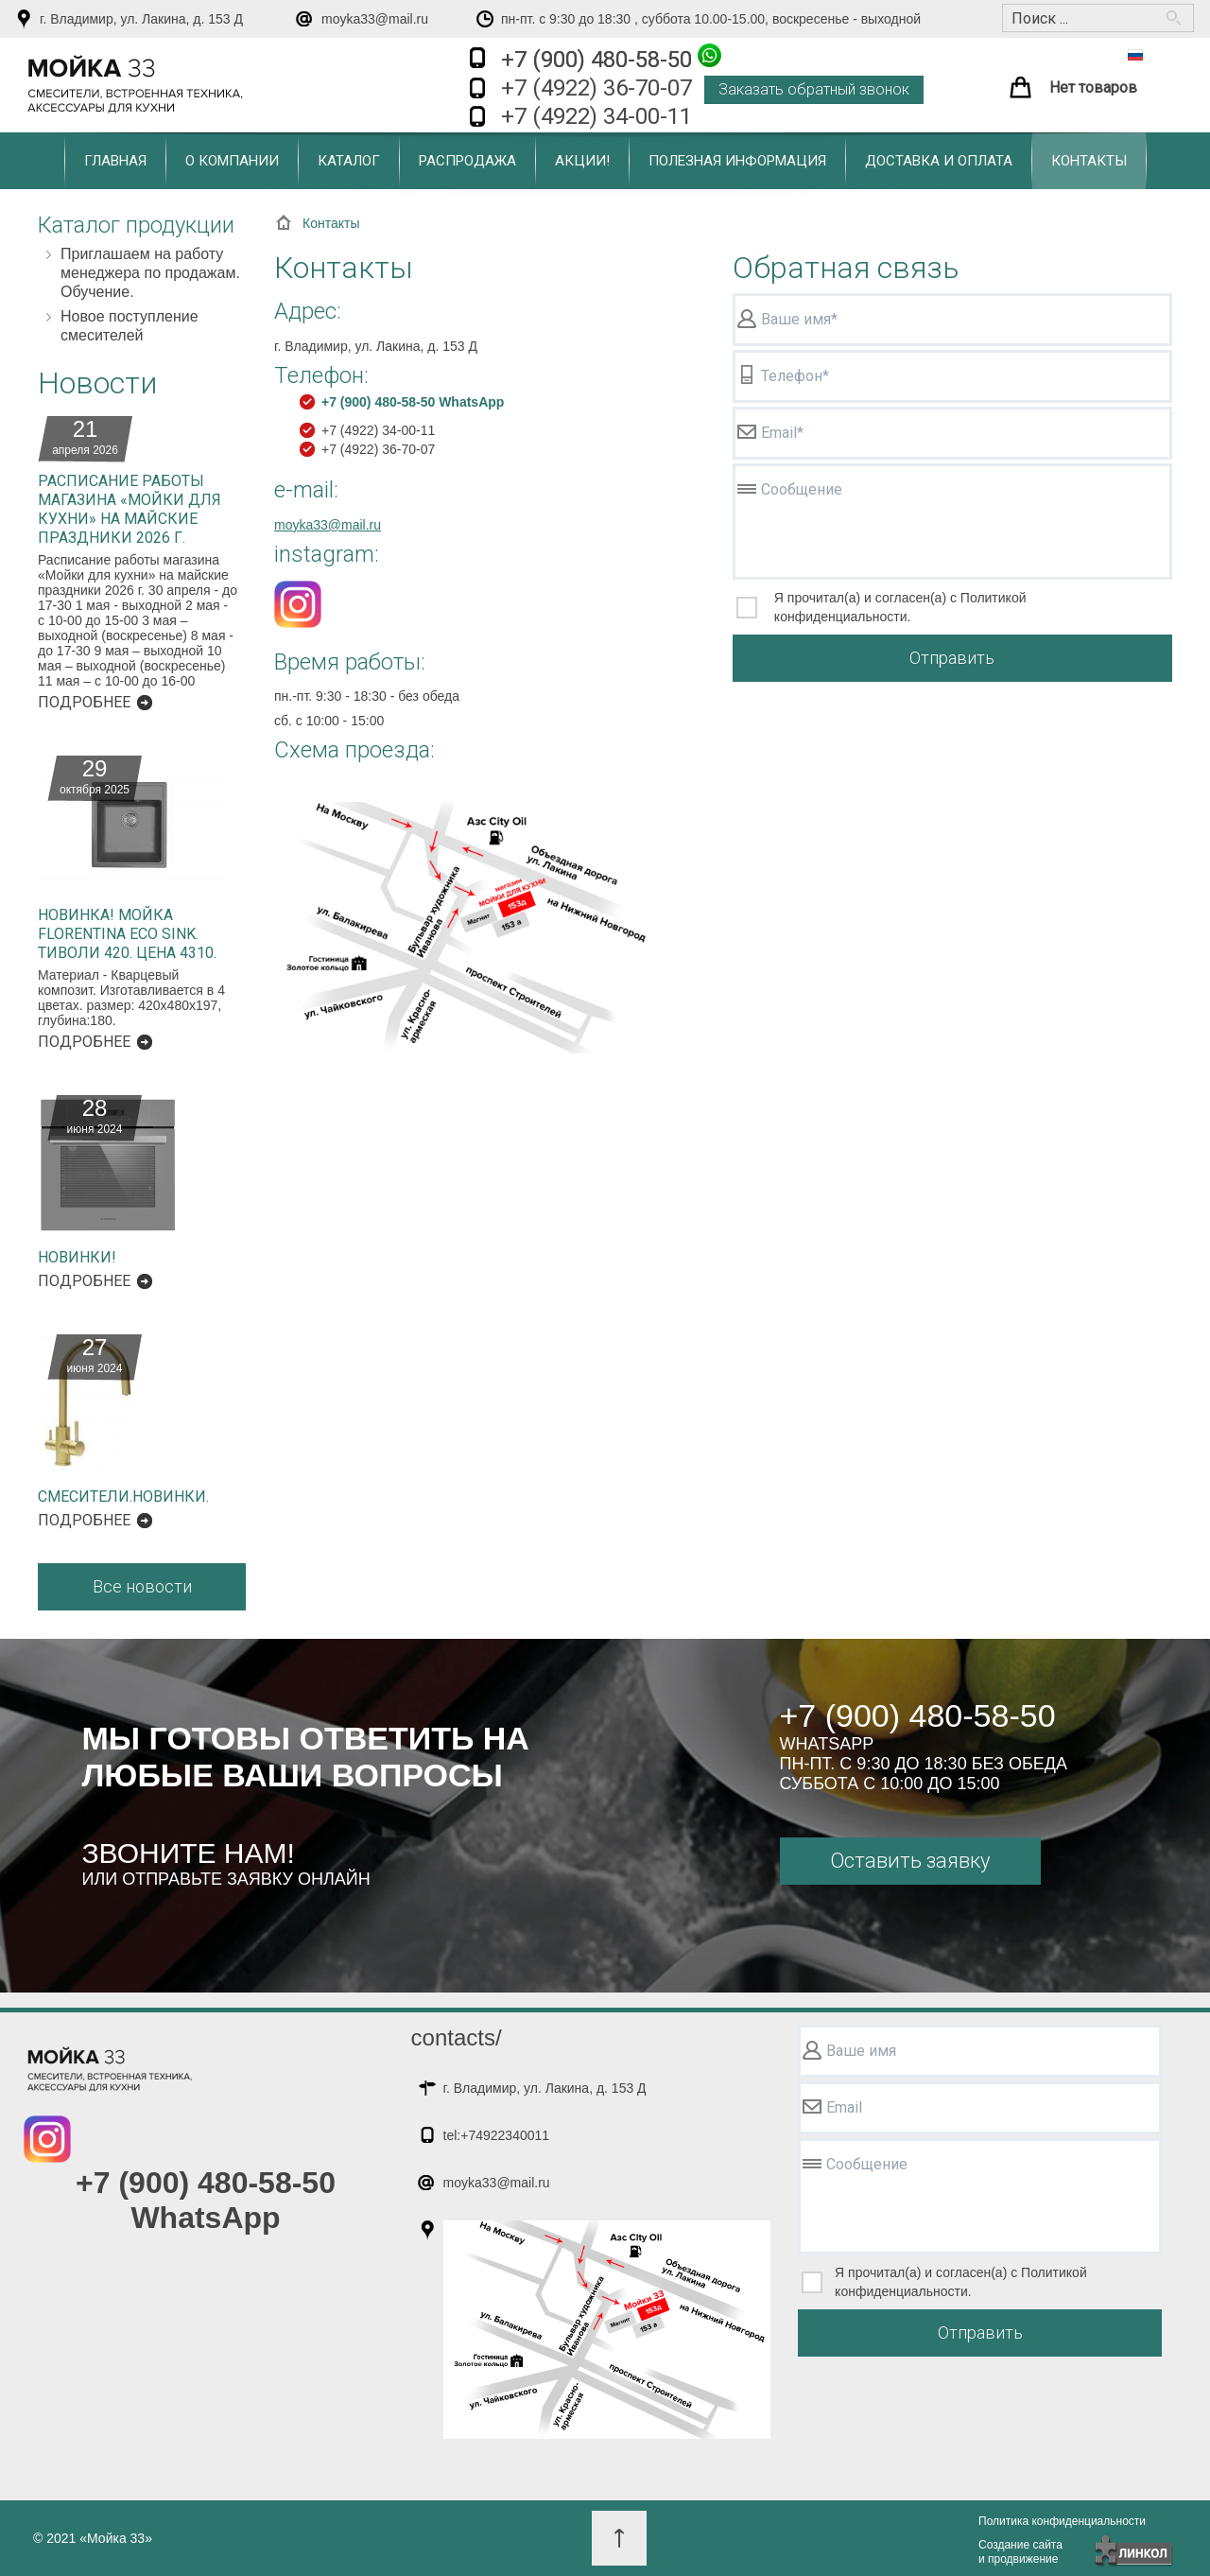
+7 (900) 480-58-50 (611, 58)
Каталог (349, 160)
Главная (115, 160)
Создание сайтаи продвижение (1020, 2552)
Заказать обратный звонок (813, 89)
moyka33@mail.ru (374, 18)
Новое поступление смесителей (129, 325)
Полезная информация (737, 160)
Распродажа (467, 160)
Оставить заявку (910, 1860)
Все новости (142, 1586)
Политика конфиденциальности (1062, 2521)
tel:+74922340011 (496, 2135)
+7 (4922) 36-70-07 (596, 88)
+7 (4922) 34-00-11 (596, 116)
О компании (232, 160)
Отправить (951, 658)
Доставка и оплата (938, 160)
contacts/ (456, 2037)
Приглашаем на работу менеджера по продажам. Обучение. (150, 273)
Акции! (582, 160)
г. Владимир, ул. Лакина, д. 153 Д (141, 18)
